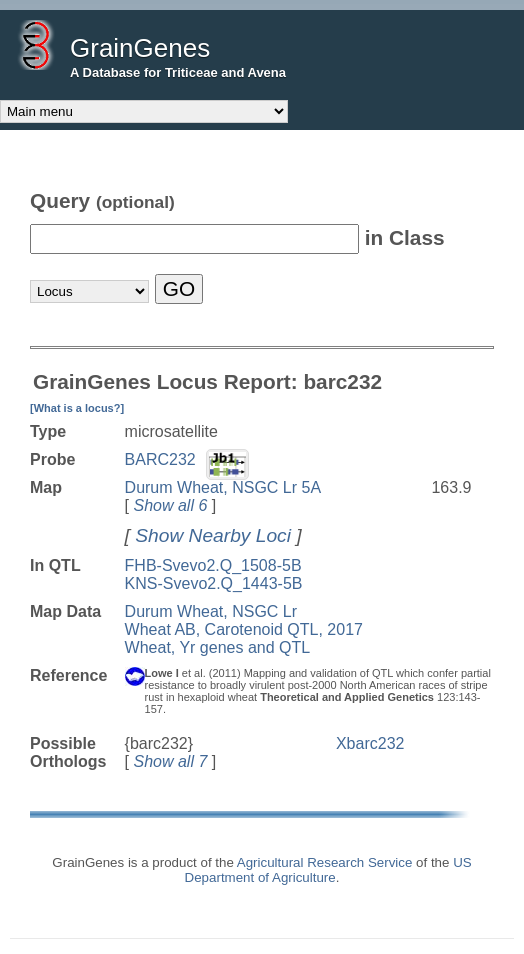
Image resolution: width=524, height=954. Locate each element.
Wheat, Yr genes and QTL (218, 647)
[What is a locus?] (77, 408)
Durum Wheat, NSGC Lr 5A (223, 487)
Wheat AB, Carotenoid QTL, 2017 (244, 629)
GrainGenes (140, 48)
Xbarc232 (370, 743)
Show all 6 (170, 505)
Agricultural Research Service (325, 862)
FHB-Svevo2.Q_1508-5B (213, 565)
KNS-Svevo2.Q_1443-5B (214, 583)
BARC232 (160, 459)
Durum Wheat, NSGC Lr (211, 611)
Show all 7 (170, 761)
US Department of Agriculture (328, 870)
